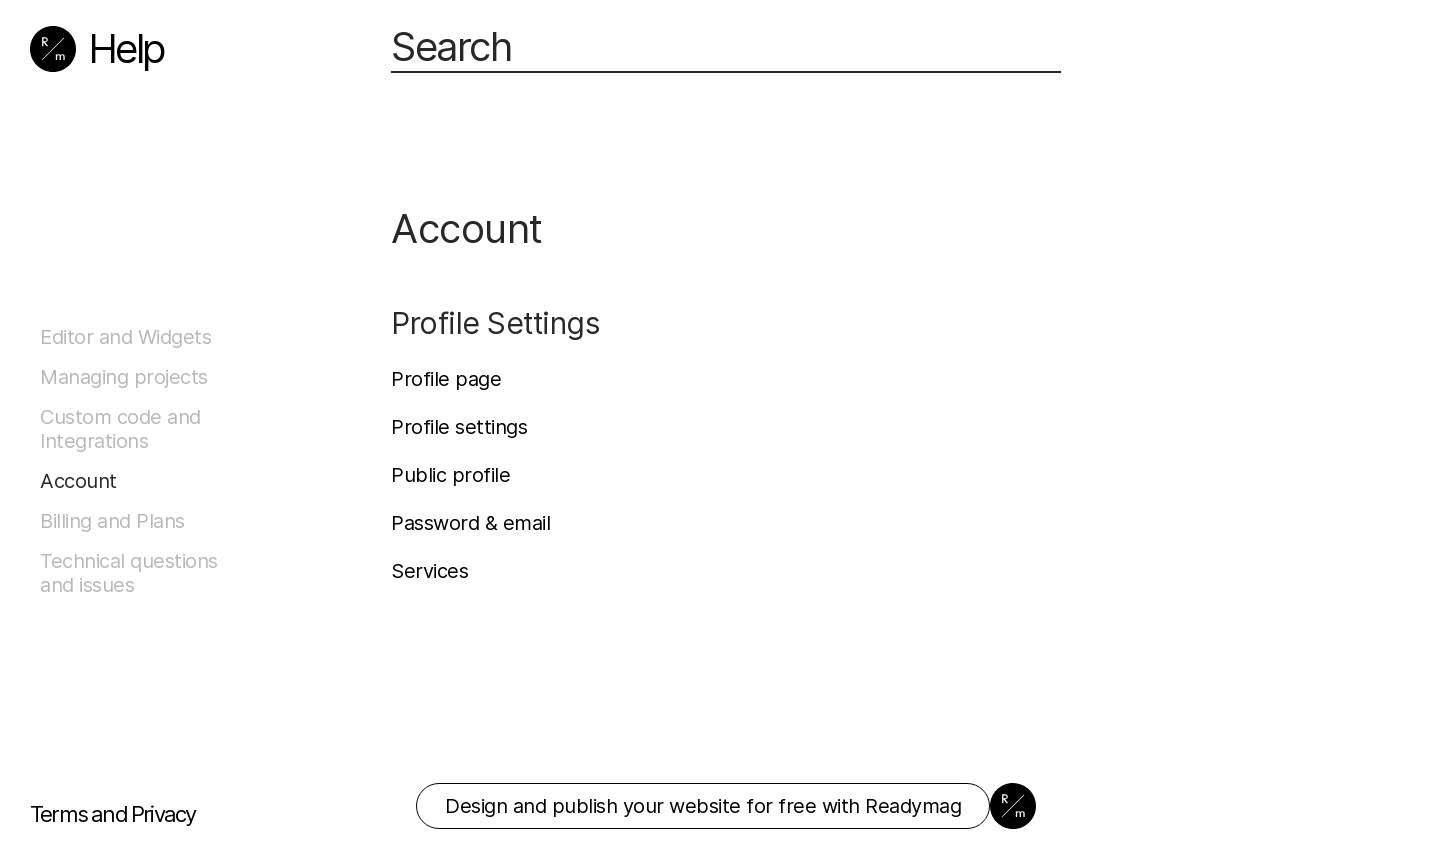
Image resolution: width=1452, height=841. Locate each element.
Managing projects (124, 377)
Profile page (446, 379)
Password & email (470, 523)
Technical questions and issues (129, 573)
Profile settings (459, 427)
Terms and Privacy (112, 814)
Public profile (450, 475)
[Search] (726, 48)
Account (78, 481)
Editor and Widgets (125, 337)
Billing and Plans (112, 521)
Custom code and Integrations (120, 429)
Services (429, 571)
